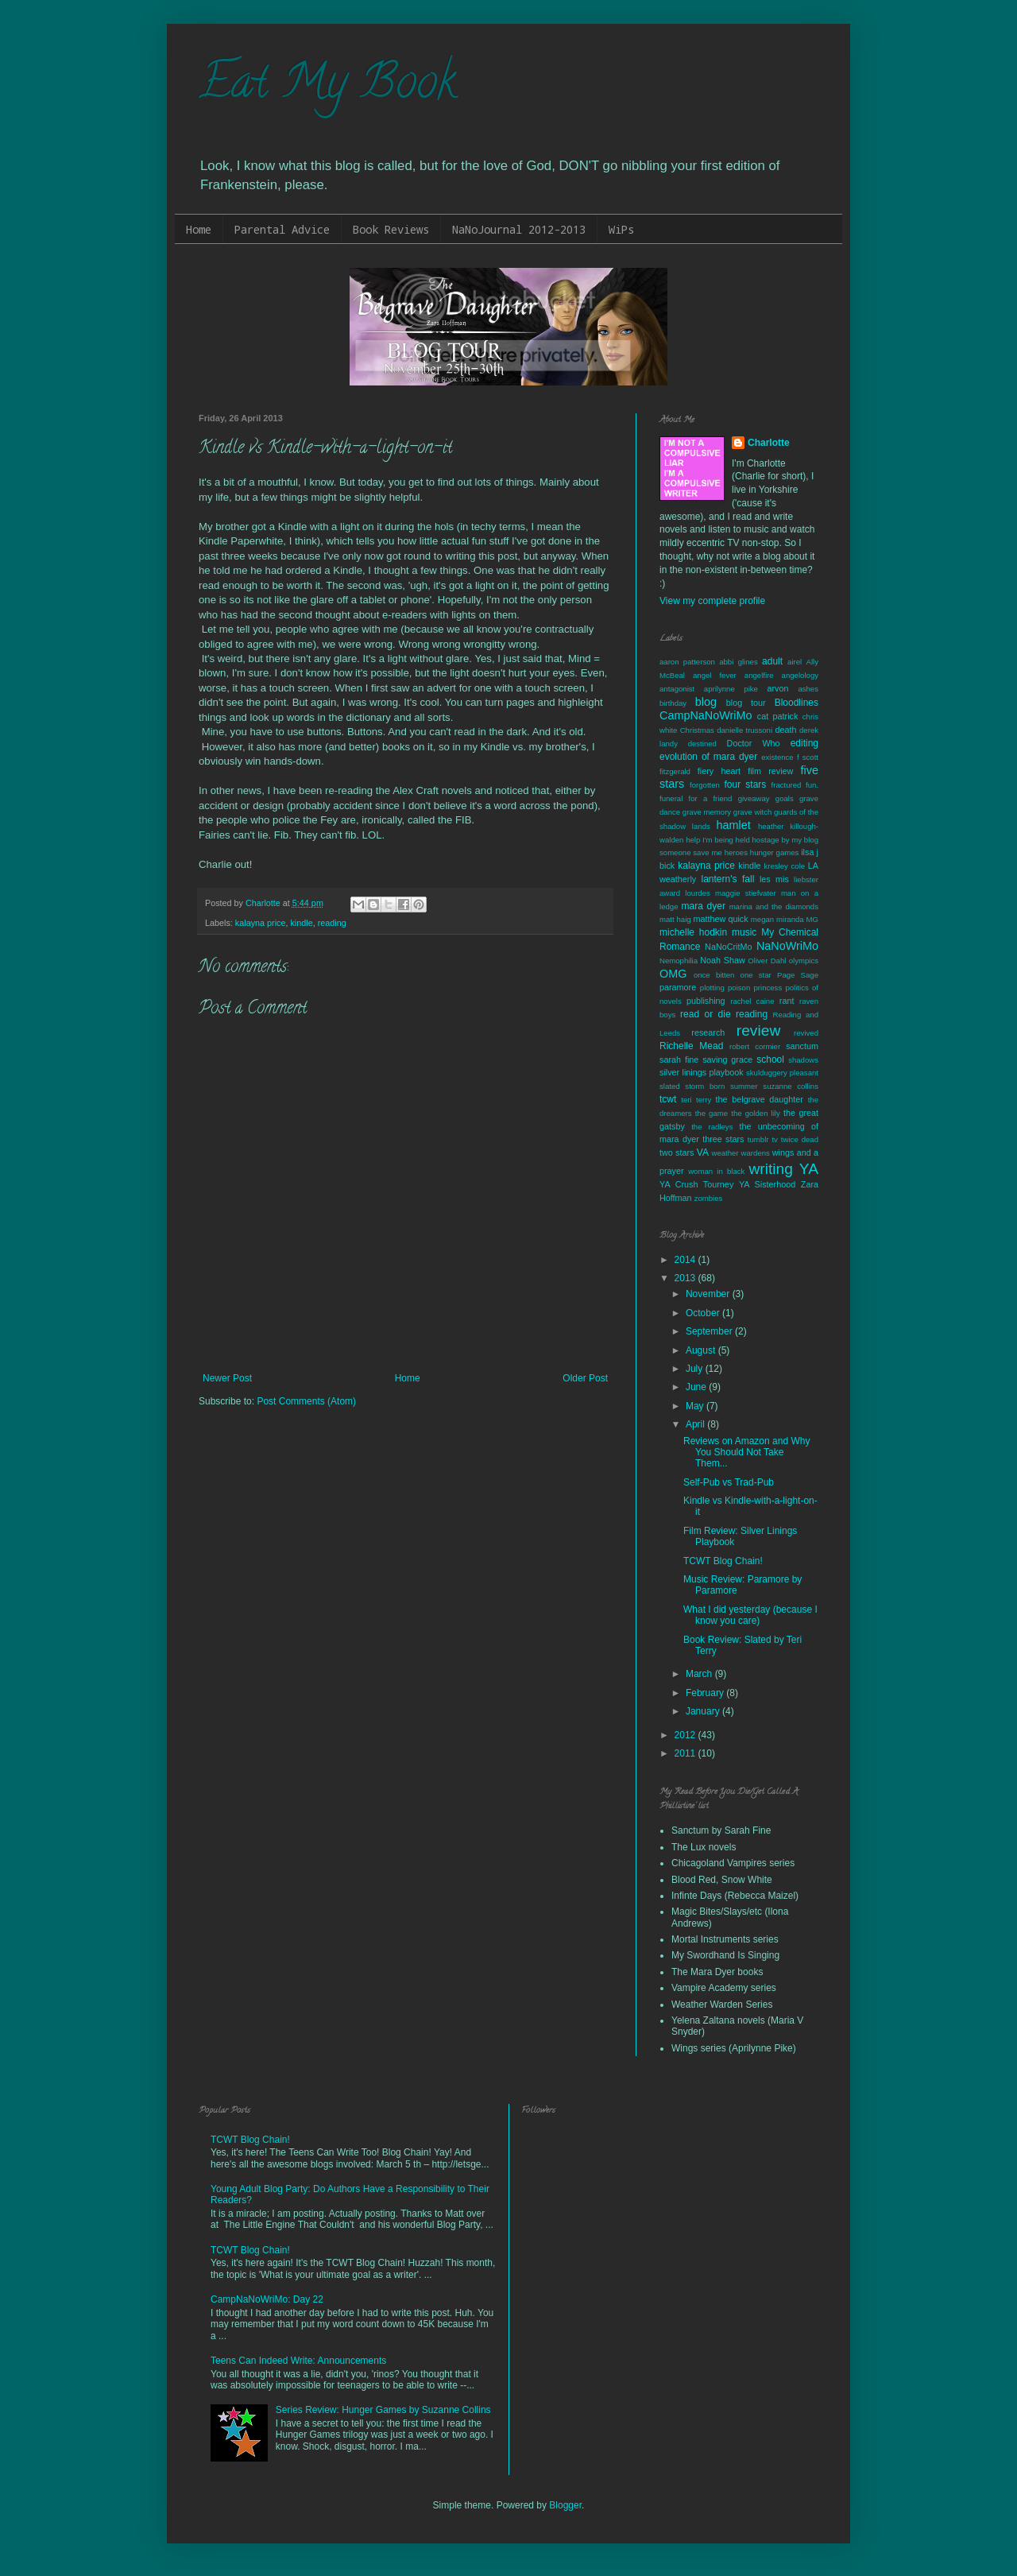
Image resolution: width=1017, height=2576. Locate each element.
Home (198, 229)
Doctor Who (753, 743)
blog (706, 701)
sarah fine (678, 1059)
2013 (686, 1278)
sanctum (802, 1046)
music (744, 932)
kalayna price (260, 923)
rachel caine (752, 1001)
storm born (705, 1086)
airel (794, 661)
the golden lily (755, 1113)
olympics (803, 960)
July (696, 1368)
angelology (800, 675)
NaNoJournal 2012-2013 (519, 229)
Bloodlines (796, 702)
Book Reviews (391, 229)
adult (772, 661)
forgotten (705, 785)
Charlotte (769, 442)
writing (771, 1168)
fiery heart (719, 771)
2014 (686, 1259)
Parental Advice (282, 229)
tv (774, 1139)
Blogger (565, 2505)
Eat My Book (327, 86)
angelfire (759, 675)
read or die (705, 1014)
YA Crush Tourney (696, 1184)
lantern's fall (727, 879)
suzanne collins (790, 1086)
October (704, 1313)
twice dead (799, 1139)
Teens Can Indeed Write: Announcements (298, 2360)
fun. (812, 785)
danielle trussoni (744, 730)
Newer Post (227, 1378)
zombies (708, 1198)
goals (784, 798)
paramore (677, 987)
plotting (712, 987)
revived (806, 1032)
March (700, 1673)
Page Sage (797, 974)
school (770, 1059)
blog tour (746, 702)
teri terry (696, 1099)
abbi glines (738, 661)
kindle (301, 923)
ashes (808, 688)
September (710, 1331)
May (696, 1406)
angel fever (715, 675)
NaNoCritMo (728, 946)
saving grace (727, 1059)
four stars (745, 784)
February (706, 1693)
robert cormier (754, 1046)
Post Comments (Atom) (306, 1401)
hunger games (774, 852)
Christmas (697, 730)
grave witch (752, 812)
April (696, 1424)
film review (770, 771)
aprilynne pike (731, 688)
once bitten (714, 974)
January (704, 1711)
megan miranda (777, 919)
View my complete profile (712, 600)
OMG (672, 973)
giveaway (754, 798)
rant (787, 1000)
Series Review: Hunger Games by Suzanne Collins (383, 2409)
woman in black (716, 1171)
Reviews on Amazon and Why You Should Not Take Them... (746, 1452)
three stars (723, 1139)
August (702, 1350)
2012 (686, 1735)
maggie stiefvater (745, 893)
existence (777, 757)
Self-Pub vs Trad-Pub (728, 1482)
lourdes (697, 893)
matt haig (675, 919)
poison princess (755, 987)
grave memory (707, 812)
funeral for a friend (695, 798)
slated (669, 1086)
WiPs (621, 229)
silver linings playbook (701, 1072)
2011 (686, 1753)
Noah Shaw (722, 960)
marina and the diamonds (773, 906)
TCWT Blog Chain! (723, 1561)
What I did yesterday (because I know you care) (750, 1615)
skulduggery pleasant (782, 1072)
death (785, 729)
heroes (736, 852)
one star (756, 974)
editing (804, 743)
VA (703, 1152)
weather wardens (741, 1153)
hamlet (734, 825)
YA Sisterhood (767, 1184)
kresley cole (784, 866)
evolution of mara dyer (708, 756)
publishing (705, 1000)
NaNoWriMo (787, 945)
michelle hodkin (693, 932)
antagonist (676, 688)
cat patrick (778, 716)
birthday (672, 703)
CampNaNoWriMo (705, 715)
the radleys (712, 1126)
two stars (676, 1152)
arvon (778, 688)
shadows (803, 1060)
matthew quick (720, 919)
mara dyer (703, 906)
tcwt (667, 1099)
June (697, 1387)
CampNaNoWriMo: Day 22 (267, 2299)
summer (744, 1086)
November (709, 1294)
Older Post (585, 1378)
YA (808, 1168)
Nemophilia (678, 960)
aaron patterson (687, 661)
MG (812, 919)
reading (332, 923)
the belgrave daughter (759, 1099)
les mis (774, 879)
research (708, 1032)
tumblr (758, 1139)
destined (702, 743)
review (758, 1030)
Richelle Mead (691, 1046)
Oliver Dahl (767, 960)
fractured (786, 785)
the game (711, 1113)
